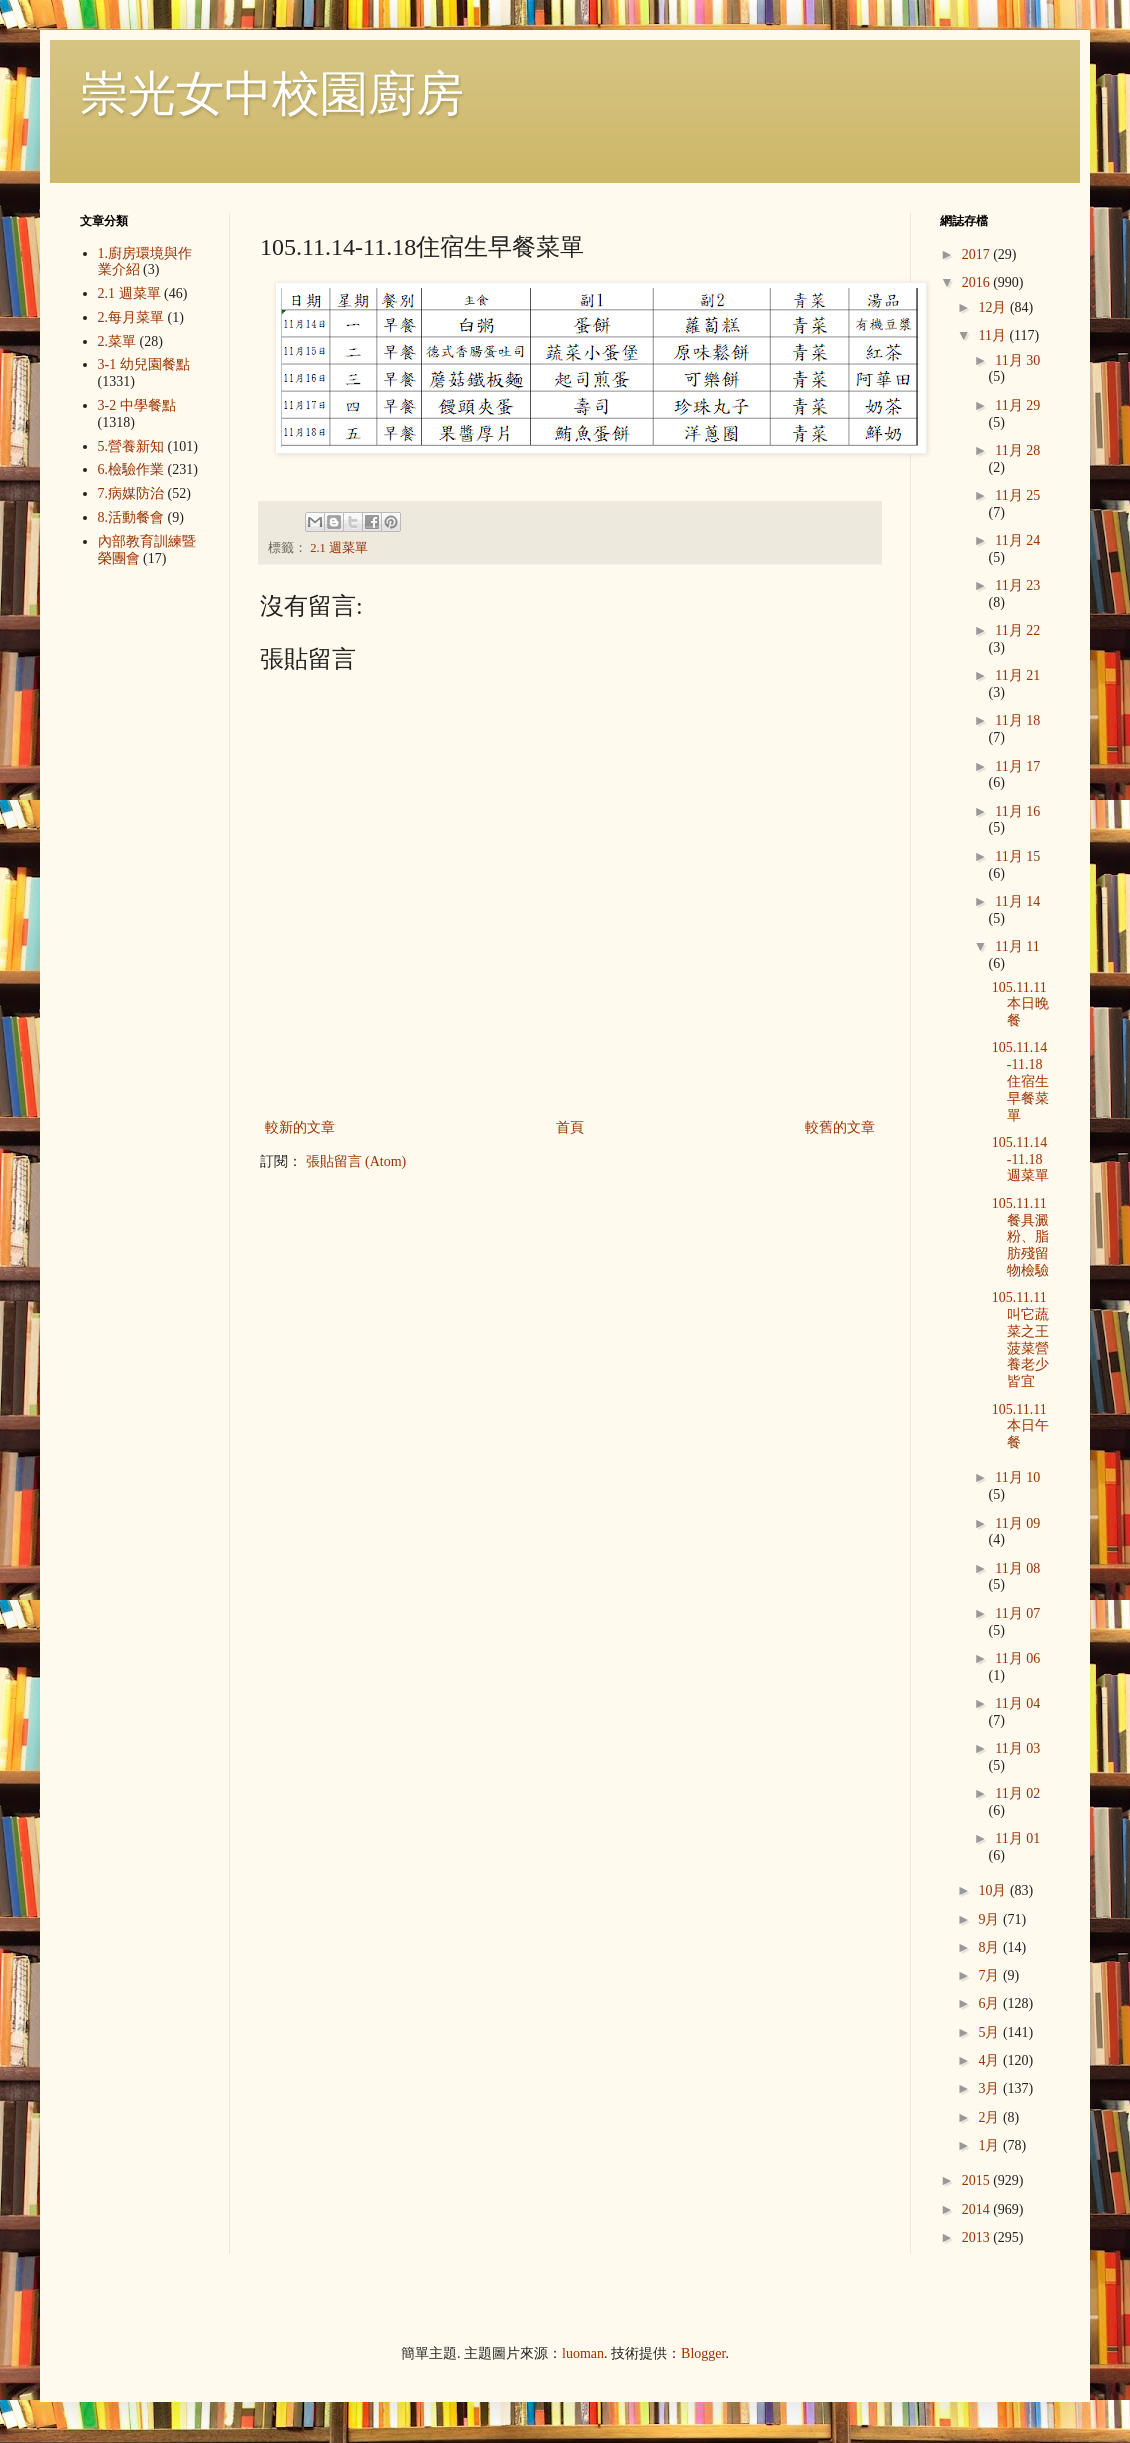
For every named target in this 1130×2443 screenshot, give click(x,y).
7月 (990, 1975)
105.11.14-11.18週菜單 (1020, 1159)
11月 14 (1017, 901)
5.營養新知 (131, 446)
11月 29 (1017, 405)
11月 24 (1017, 540)
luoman (583, 2353)
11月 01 (1017, 1838)
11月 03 (1017, 1748)
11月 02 (1017, 1793)
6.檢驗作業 (131, 469)
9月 (990, 1919)
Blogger (703, 2353)
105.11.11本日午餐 (1020, 1426)
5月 (990, 2032)
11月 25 (1017, 495)
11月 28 (1017, 450)
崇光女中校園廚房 (272, 93)
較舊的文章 (840, 1127)
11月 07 (1017, 1613)
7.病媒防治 (131, 493)
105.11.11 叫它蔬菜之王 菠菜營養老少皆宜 (1020, 1339)
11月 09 (1017, 1523)
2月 (990, 2117)
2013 (978, 2237)
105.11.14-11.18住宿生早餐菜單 (1020, 1081)
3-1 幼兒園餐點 (144, 364)
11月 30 (1017, 360)
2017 (978, 254)
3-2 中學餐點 (137, 405)
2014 (978, 2209)
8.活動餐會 (131, 517)
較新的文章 (300, 1127)
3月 (990, 2088)
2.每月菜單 (131, 317)
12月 (994, 307)
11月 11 (1017, 946)
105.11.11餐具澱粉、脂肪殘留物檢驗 (1020, 1237)
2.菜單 (117, 341)
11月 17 (1017, 766)
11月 (993, 335)
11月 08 (1017, 1568)
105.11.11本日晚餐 (1020, 1004)
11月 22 (1017, 630)
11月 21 (1017, 675)
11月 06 (1017, 1658)
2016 (978, 282)
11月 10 (1017, 1477)
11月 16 (1017, 811)
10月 (994, 1890)
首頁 (570, 1127)
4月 (990, 2060)
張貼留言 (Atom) (356, 1161)
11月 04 (1017, 1703)
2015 (978, 2180)
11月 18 (1017, 720)
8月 (990, 1947)
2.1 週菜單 (339, 548)
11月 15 (1017, 856)
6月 (990, 2003)
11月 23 (1017, 585)
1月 (990, 2145)
